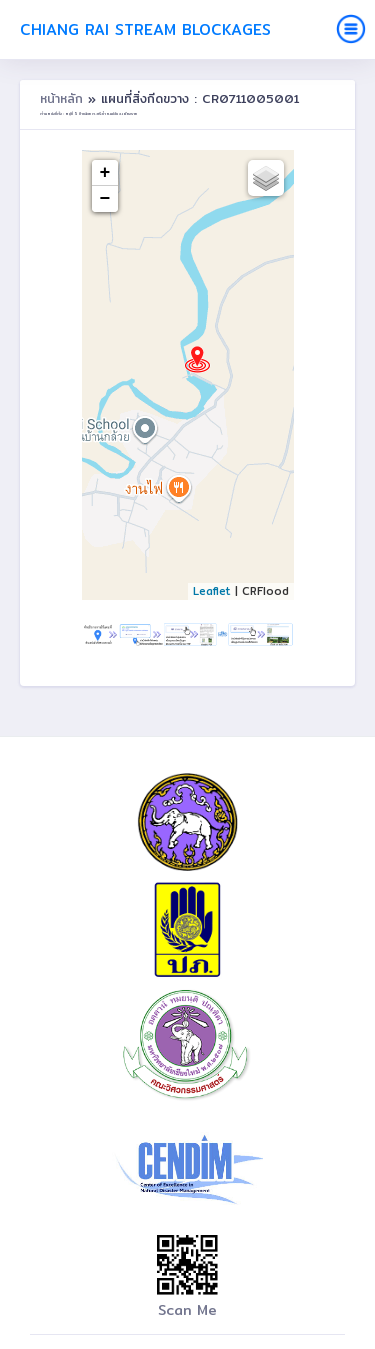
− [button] (105, 199)
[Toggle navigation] (351, 29)
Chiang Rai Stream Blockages (145, 29)
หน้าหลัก (64, 98)
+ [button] (105, 173)
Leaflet (212, 591)
